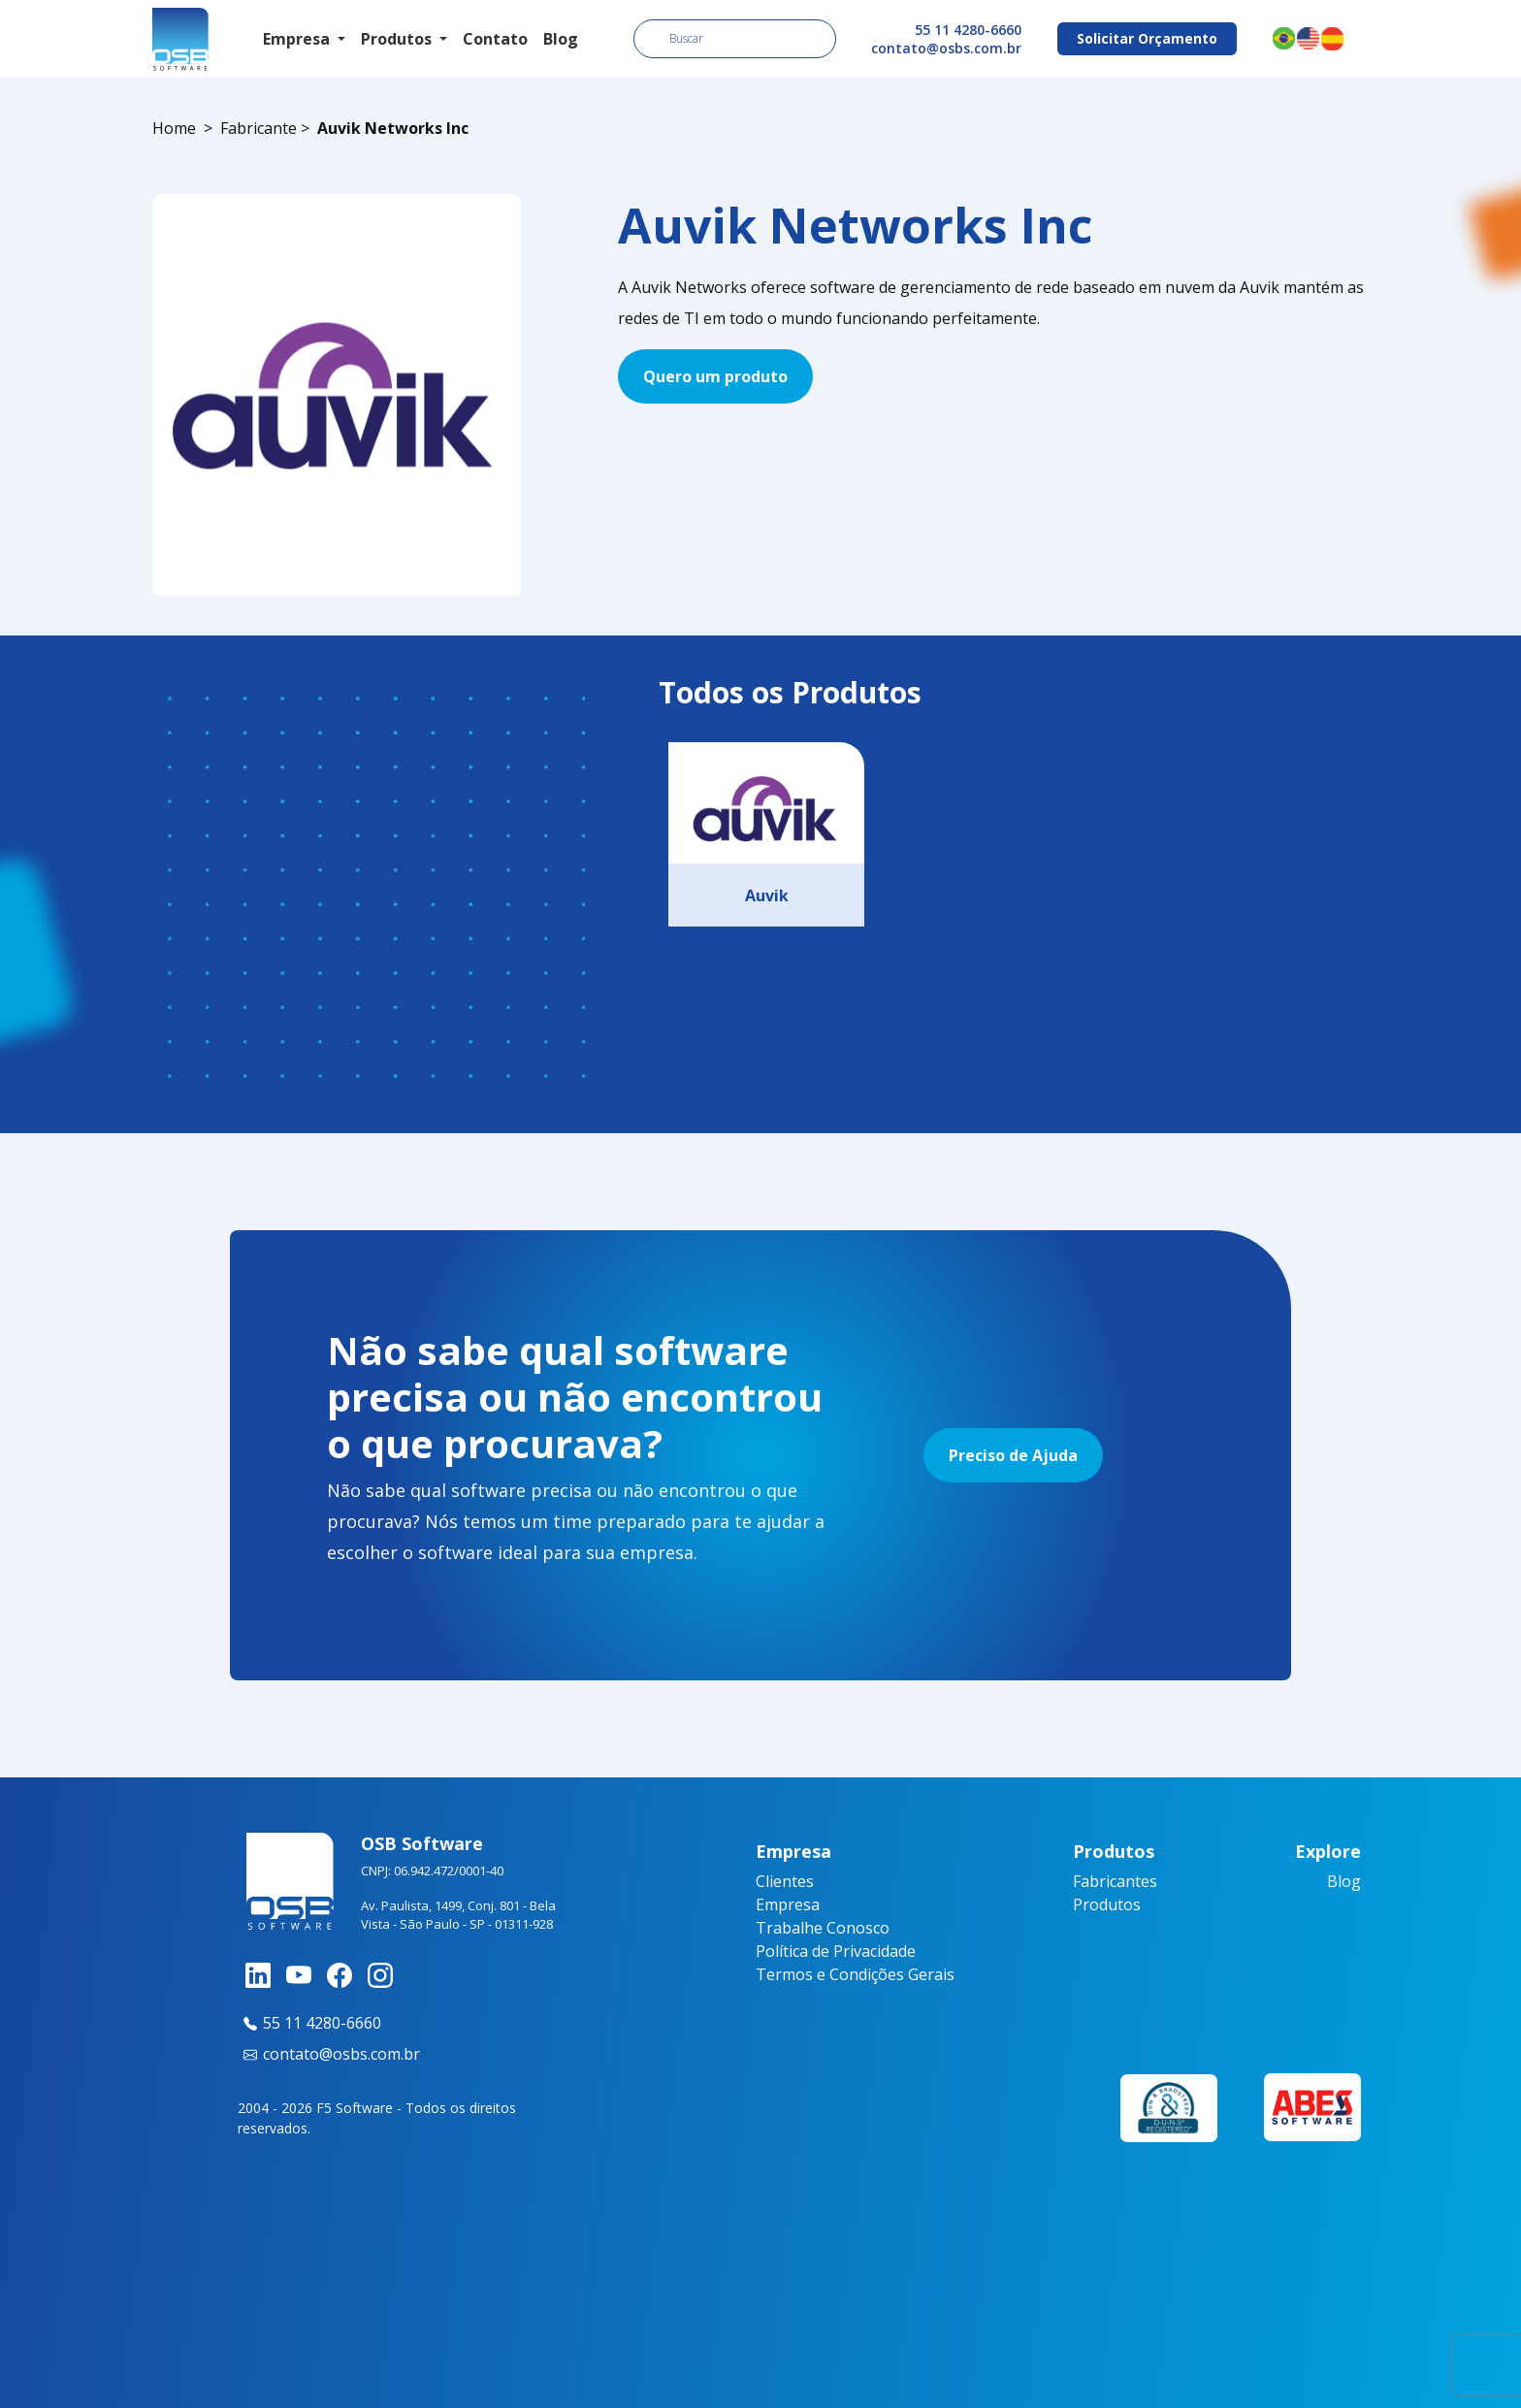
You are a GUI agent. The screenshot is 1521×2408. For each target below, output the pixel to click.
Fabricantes (1115, 1881)
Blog (560, 38)
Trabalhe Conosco (823, 1927)
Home (174, 128)
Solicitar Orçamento (1147, 38)
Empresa (788, 1904)
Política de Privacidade (836, 1951)
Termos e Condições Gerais (855, 1974)
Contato (495, 38)
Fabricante (258, 128)
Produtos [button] (398, 38)
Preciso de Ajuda (1013, 1455)
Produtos (1107, 1904)
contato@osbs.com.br (946, 48)
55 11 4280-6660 (968, 29)
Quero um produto (715, 376)
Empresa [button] (298, 38)
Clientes (785, 1881)
